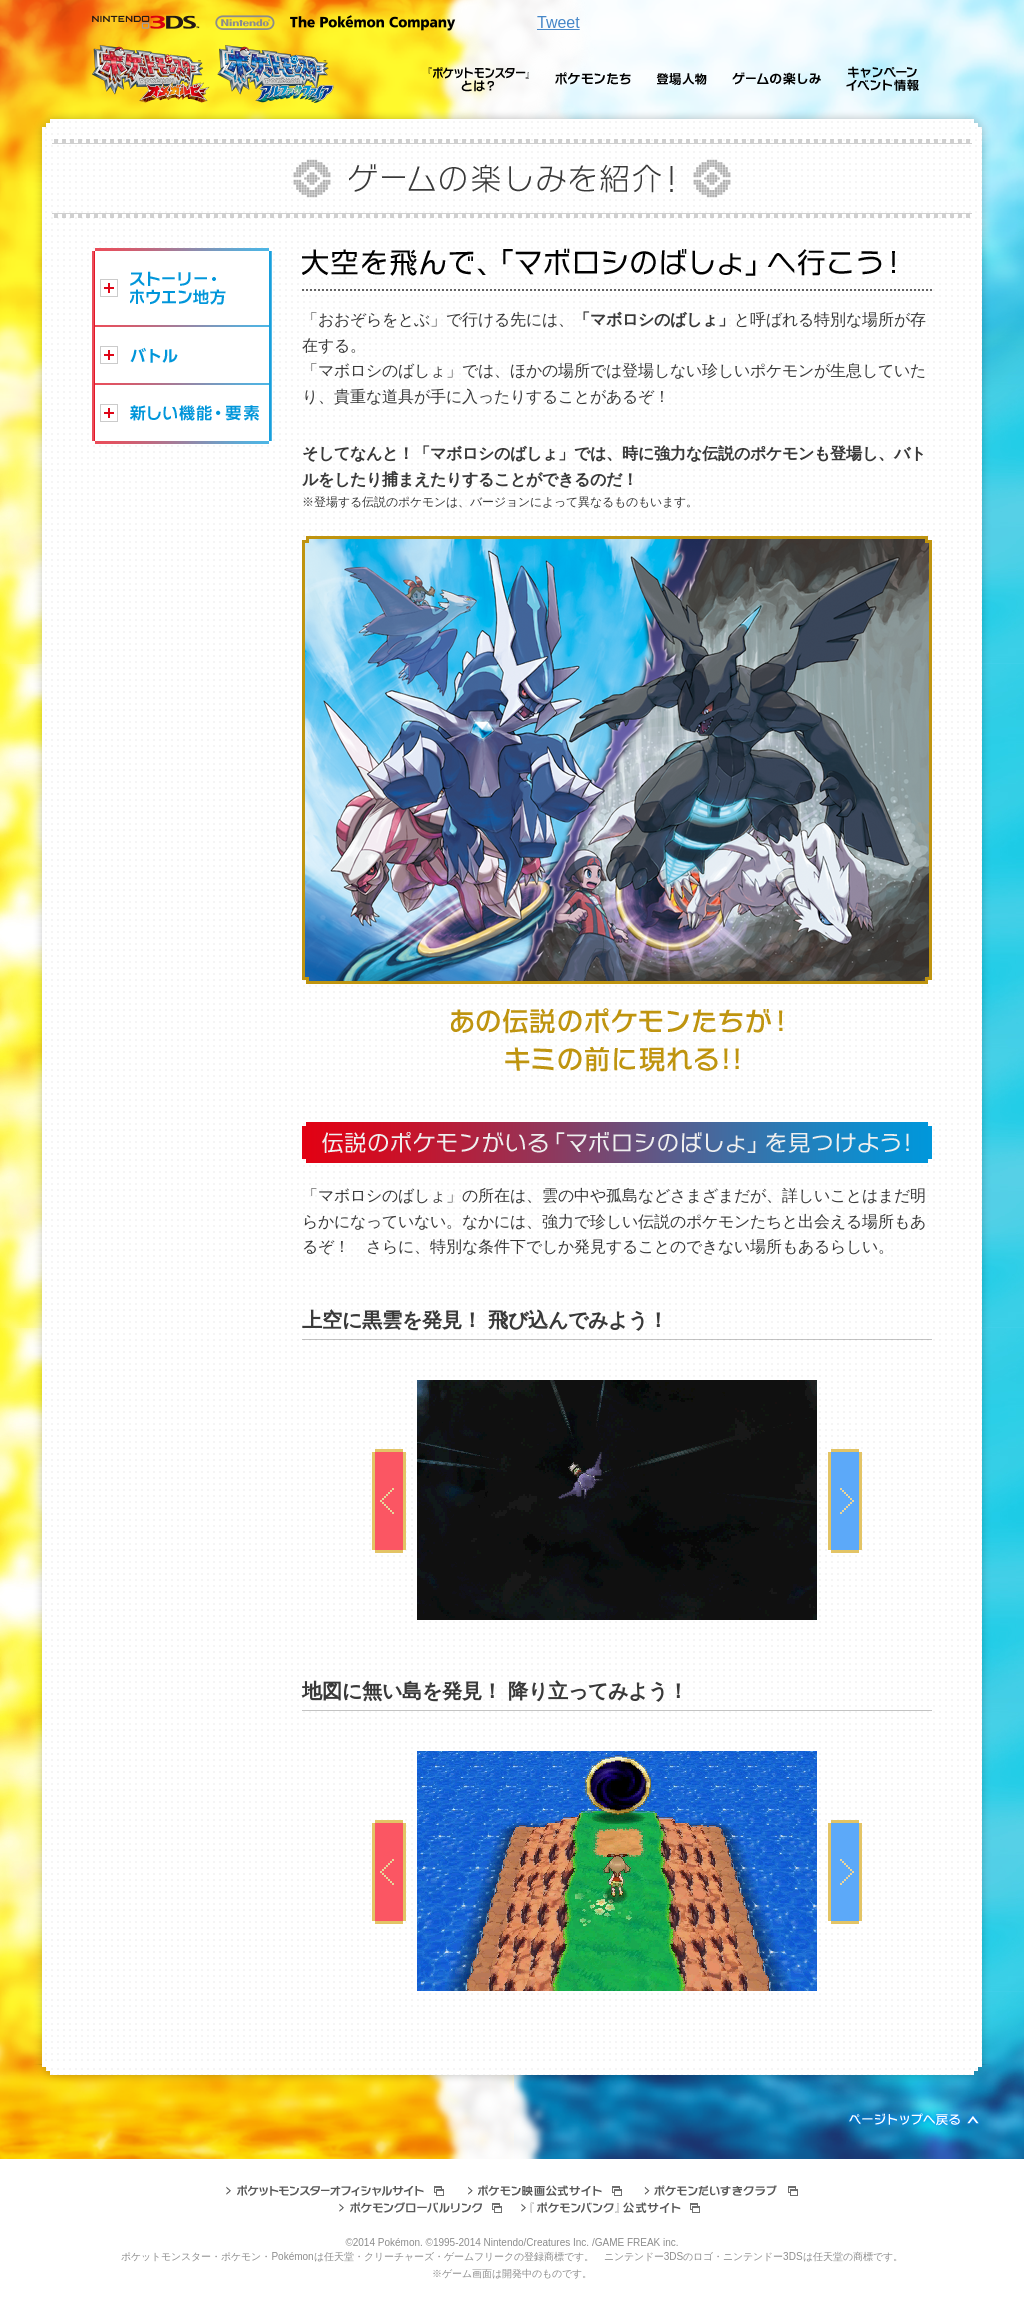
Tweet (558, 22)
